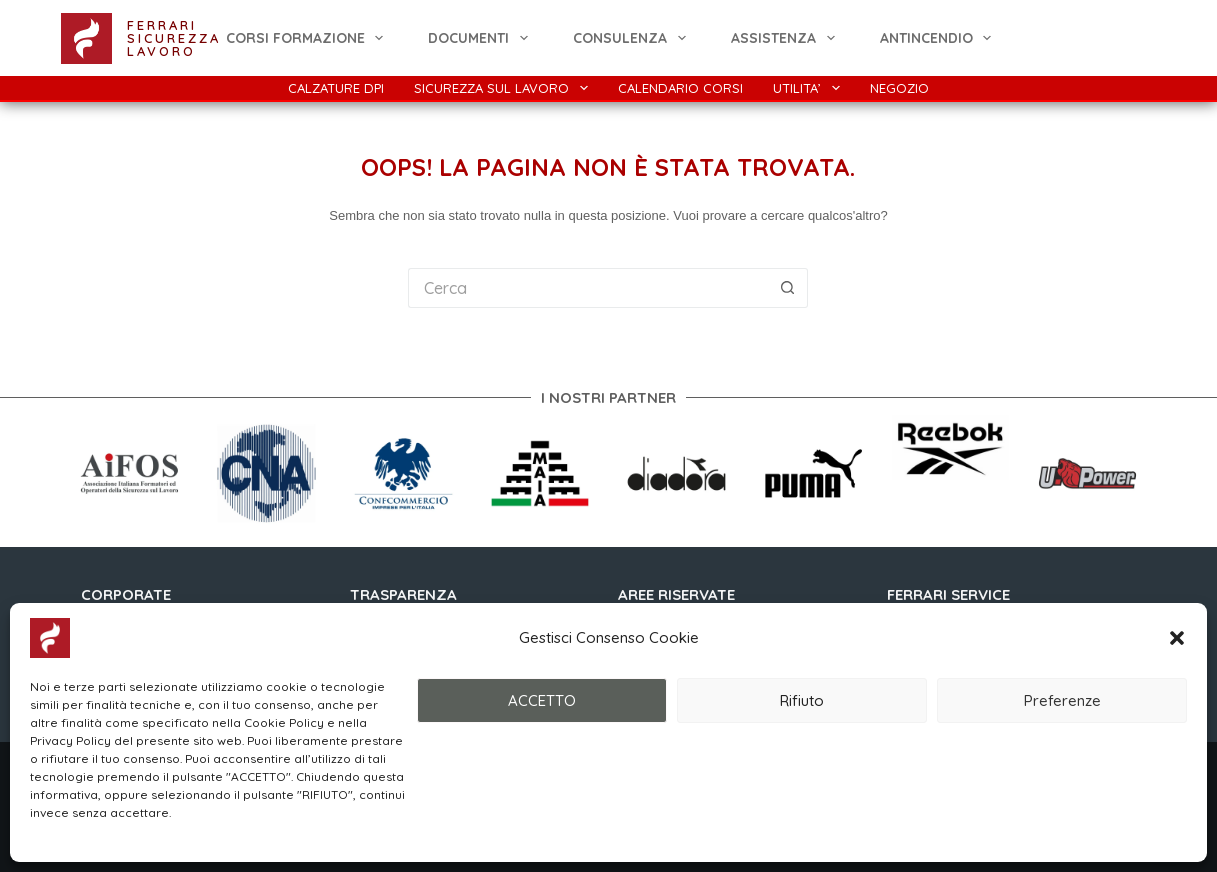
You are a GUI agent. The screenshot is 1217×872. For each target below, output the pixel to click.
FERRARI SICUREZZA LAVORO (174, 38)
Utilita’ (810, 88)
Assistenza (787, 38)
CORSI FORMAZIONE (309, 38)
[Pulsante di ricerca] (788, 288)
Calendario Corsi (680, 88)
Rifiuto (802, 700)
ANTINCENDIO (940, 38)
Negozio (899, 88)
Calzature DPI (336, 88)
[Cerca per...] (588, 288)
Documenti (482, 38)
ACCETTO (542, 700)
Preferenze (1062, 700)
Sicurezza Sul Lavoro (505, 88)
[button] (1177, 638)
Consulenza (633, 38)
